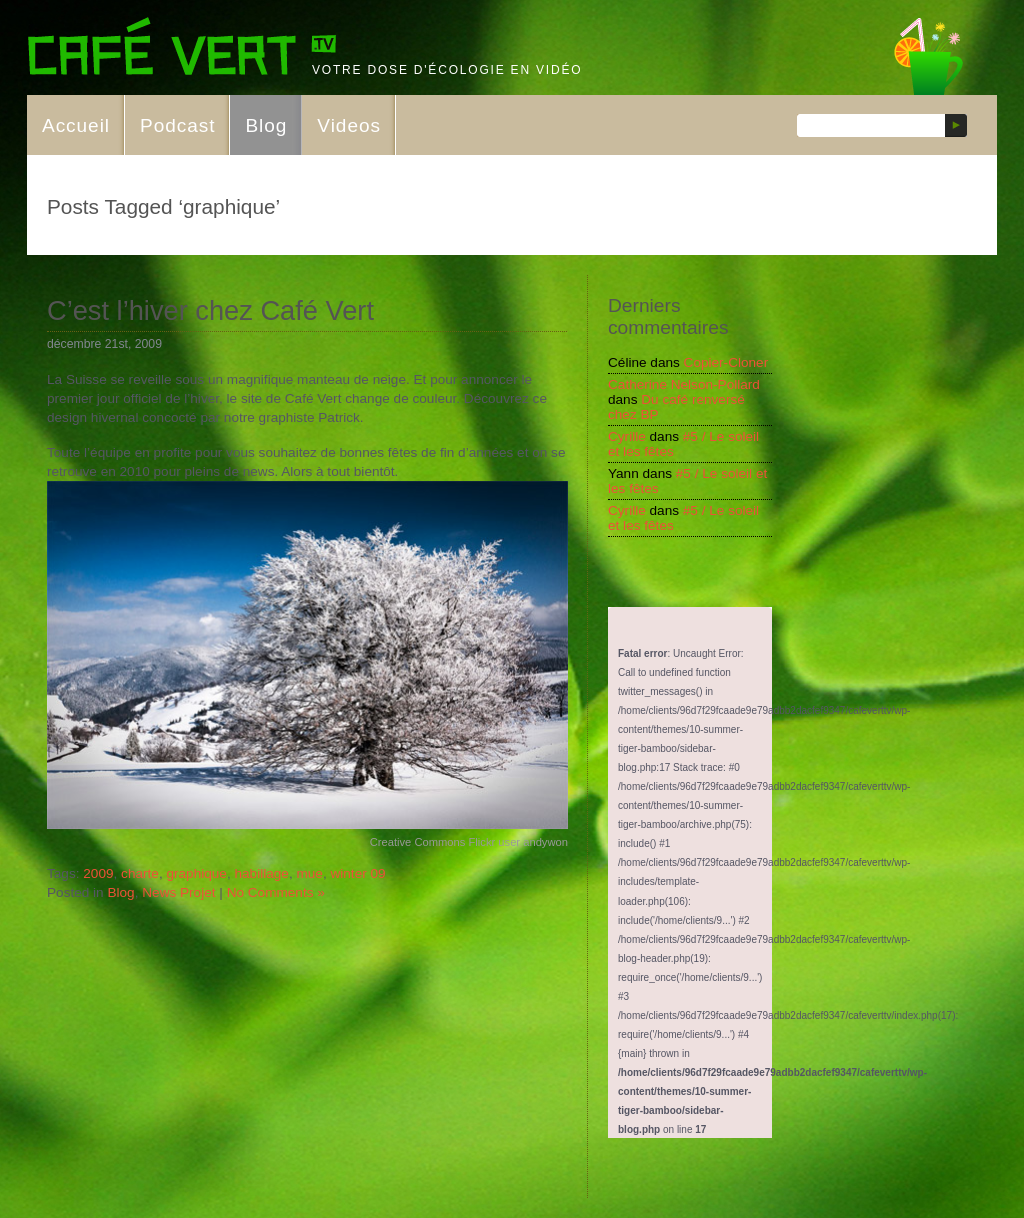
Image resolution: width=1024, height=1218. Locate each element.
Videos (349, 125)
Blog (266, 125)
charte (140, 873)
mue (309, 873)
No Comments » (276, 892)
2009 (98, 873)
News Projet (178, 892)
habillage (261, 873)
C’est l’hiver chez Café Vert (210, 310)
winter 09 (357, 873)
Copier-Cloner (726, 362)
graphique (196, 873)
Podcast (177, 125)
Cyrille (627, 436)
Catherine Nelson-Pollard (684, 384)
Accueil (76, 125)
